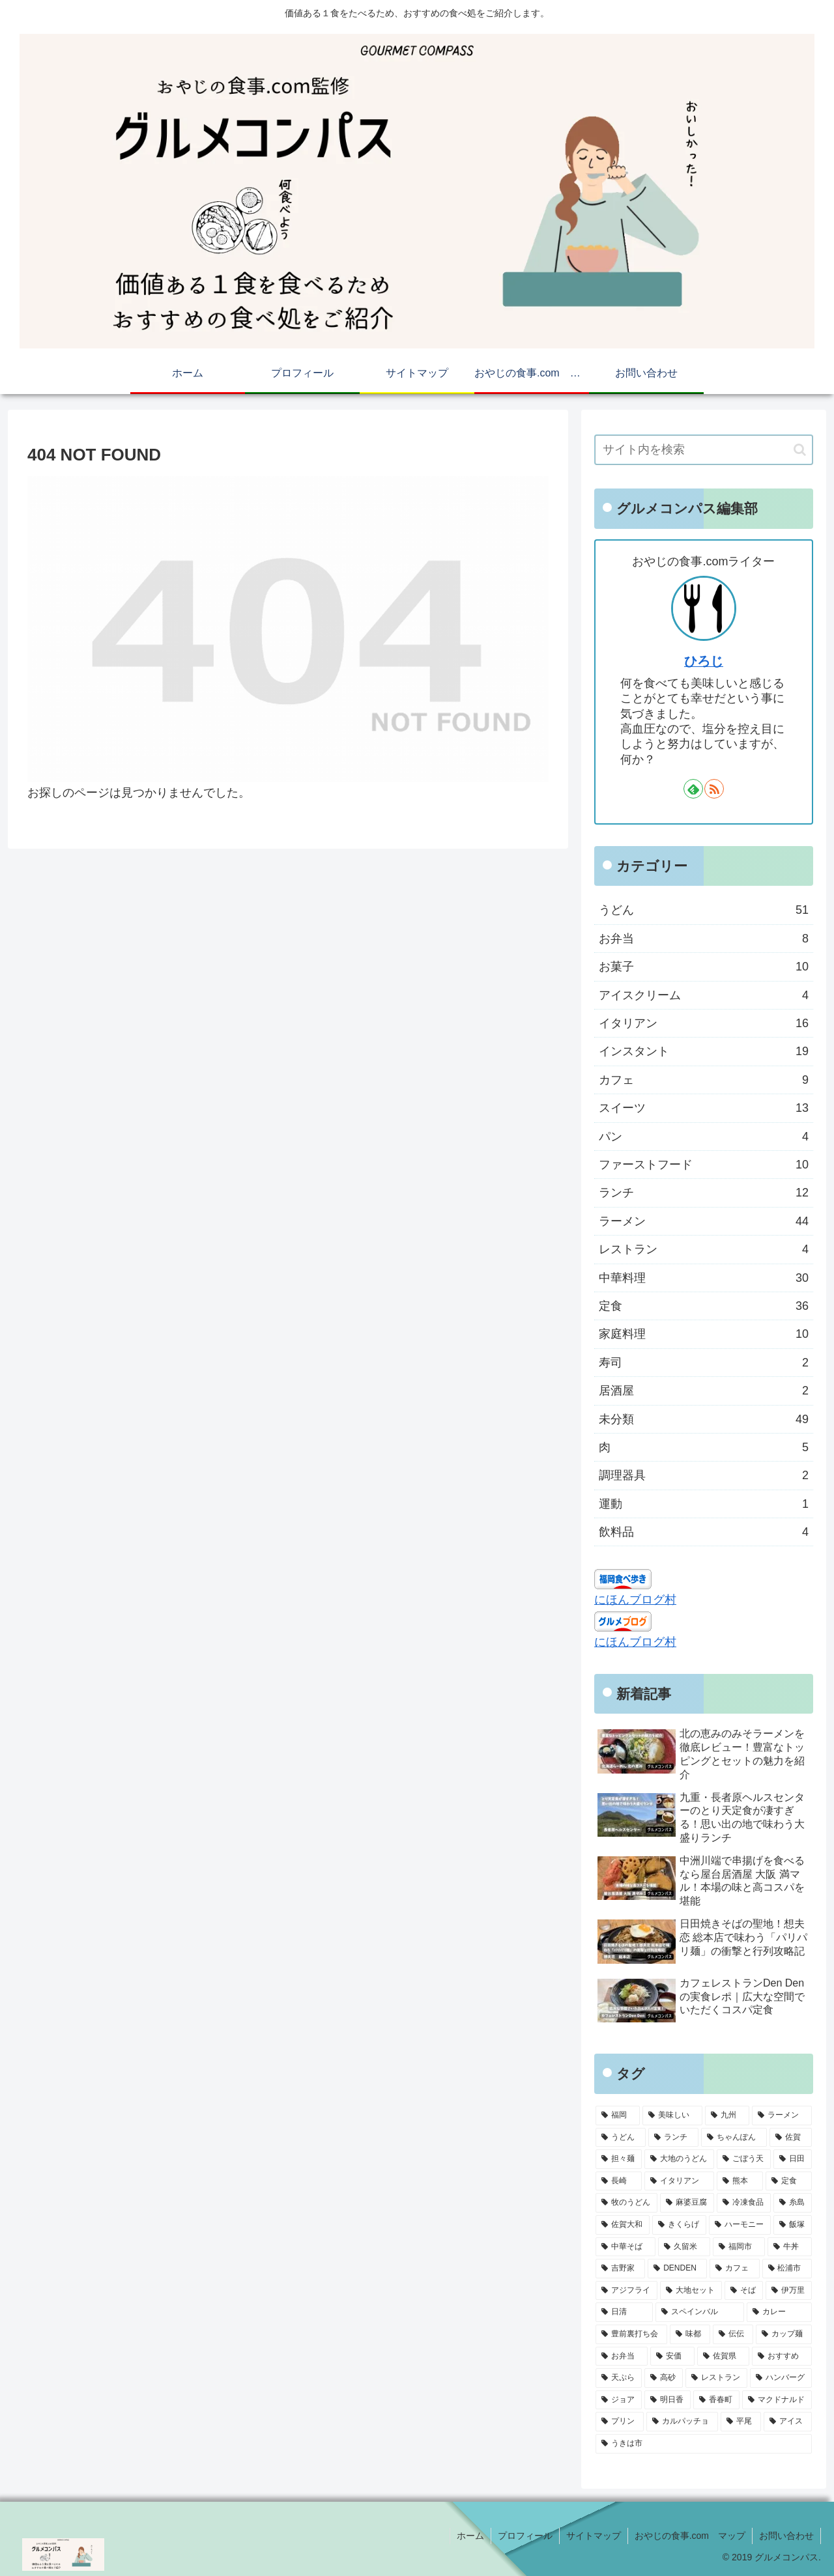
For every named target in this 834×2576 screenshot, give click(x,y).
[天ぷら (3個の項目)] (619, 2378)
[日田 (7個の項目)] (792, 2159)
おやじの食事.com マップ (690, 2535)
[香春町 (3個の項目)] (716, 2400)
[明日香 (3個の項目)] (667, 2400)
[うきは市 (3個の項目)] (704, 2444)
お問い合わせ (786, 2535)
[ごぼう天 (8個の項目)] (744, 2159)
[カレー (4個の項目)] (779, 2312)
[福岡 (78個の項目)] (618, 2115)
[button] (799, 449)
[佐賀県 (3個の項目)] (723, 2356)
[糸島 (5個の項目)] (792, 2203)
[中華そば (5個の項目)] (625, 2247)
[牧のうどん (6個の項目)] (626, 2203)
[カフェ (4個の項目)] (734, 2268)
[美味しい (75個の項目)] (672, 2115)
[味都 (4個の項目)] (690, 2334)
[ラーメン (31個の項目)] (782, 2115)
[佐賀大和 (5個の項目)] (623, 2225)
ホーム (470, 2535)
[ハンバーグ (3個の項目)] (781, 2378)
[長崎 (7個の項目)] (619, 2181)
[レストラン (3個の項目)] (716, 2378)
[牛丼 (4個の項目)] (790, 2247)
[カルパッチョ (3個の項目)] (682, 2421)
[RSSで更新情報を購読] (714, 789)
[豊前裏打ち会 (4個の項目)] (631, 2334)
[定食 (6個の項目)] (789, 2181)
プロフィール (525, 2535)
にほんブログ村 (635, 1599)
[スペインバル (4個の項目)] (699, 2312)
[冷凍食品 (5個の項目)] (744, 2203)
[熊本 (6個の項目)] (740, 2181)
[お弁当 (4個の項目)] (622, 2356)
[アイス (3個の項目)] (788, 2421)
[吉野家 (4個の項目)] (620, 2268)
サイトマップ (593, 2535)
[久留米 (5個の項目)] (684, 2247)
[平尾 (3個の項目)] (741, 2421)
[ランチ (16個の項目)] (673, 2137)
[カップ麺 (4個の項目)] (784, 2334)
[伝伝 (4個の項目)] (733, 2334)
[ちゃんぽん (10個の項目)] (734, 2137)
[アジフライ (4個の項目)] (626, 2290)
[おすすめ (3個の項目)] (782, 2356)
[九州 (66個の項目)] (727, 2115)
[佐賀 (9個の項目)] (790, 2137)
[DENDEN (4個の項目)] (677, 2268)
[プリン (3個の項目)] (620, 2421)
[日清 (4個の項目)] (624, 2312)
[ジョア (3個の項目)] (619, 2400)
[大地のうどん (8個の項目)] (679, 2159)
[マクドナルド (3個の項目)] (777, 2400)
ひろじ (703, 661)
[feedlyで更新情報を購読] (693, 789)
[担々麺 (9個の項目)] (619, 2159)
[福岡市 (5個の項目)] (739, 2247)
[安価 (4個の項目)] (672, 2356)
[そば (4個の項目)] (744, 2290)
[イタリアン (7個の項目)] (679, 2181)
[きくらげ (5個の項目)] (679, 2225)
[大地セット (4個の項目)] (691, 2290)
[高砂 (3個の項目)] (663, 2378)
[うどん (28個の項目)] (621, 2137)
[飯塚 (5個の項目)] (792, 2225)
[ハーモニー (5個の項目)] (740, 2225)
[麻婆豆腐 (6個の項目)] (687, 2203)
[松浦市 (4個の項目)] (787, 2268)
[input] (703, 449)
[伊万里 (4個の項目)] (789, 2290)
